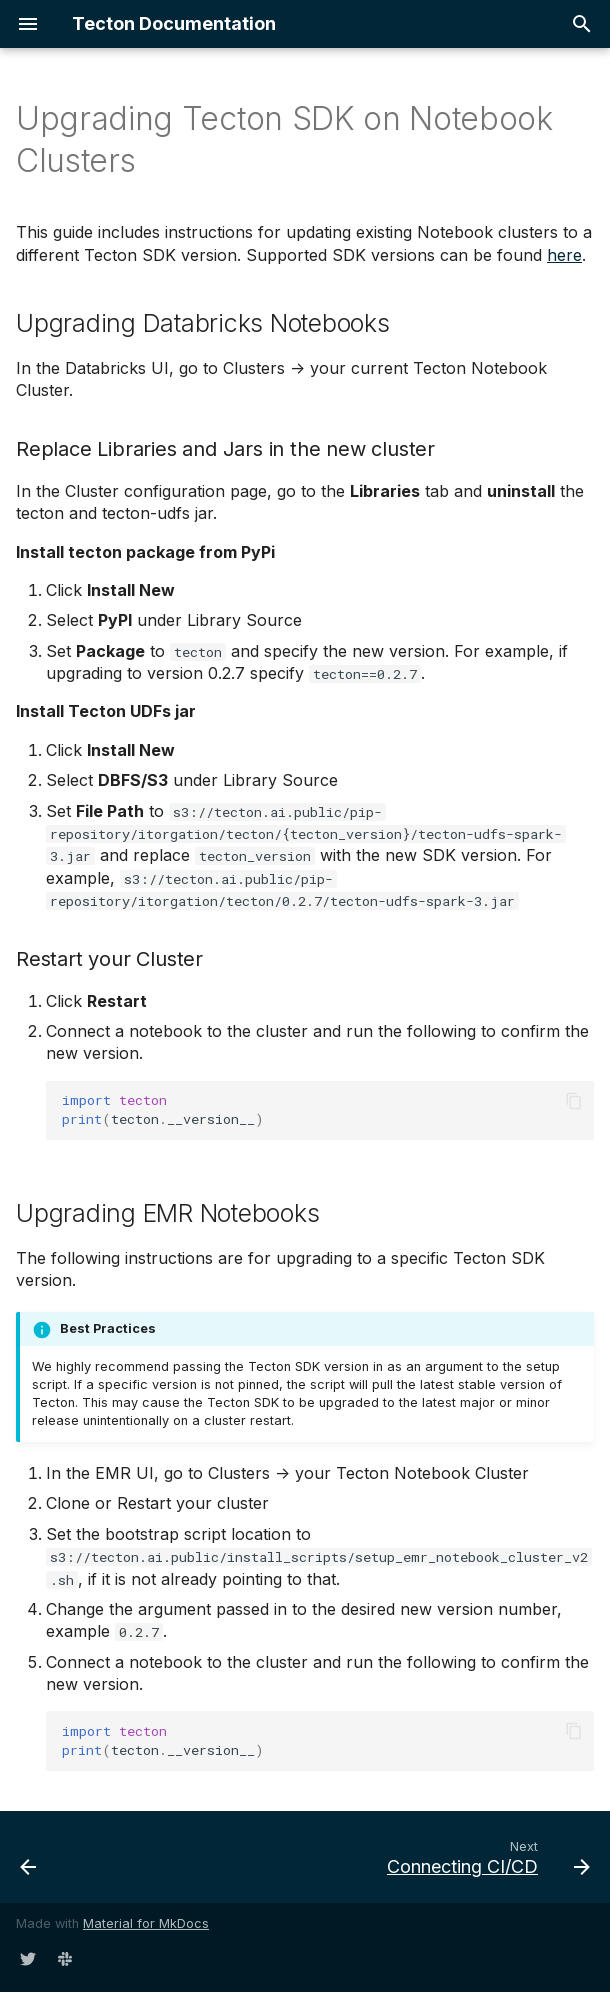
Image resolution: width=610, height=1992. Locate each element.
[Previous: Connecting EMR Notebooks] (29, 1857)
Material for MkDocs (146, 1923)
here (564, 255)
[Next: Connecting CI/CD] (485, 1857)
